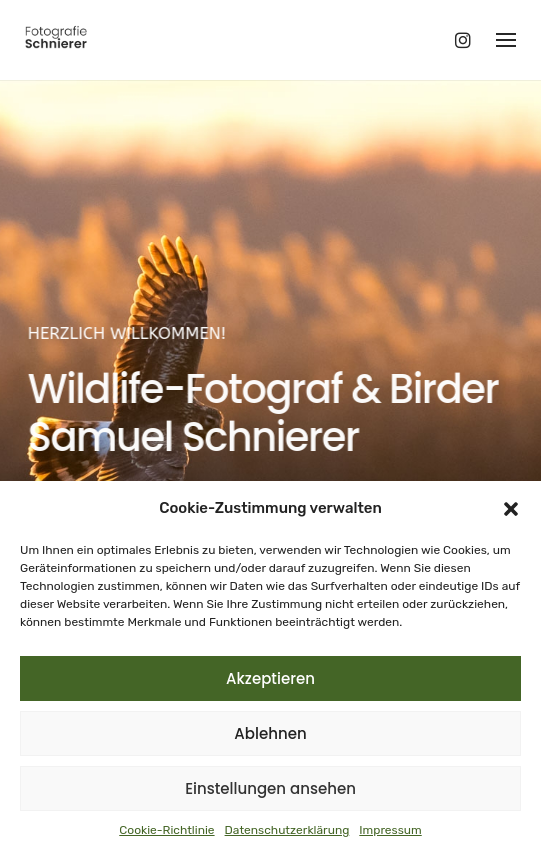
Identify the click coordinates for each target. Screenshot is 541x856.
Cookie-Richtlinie (166, 830)
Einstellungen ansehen (270, 788)
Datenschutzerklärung (287, 830)
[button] (511, 509)
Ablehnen (270, 733)
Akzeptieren (270, 678)
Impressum (390, 830)
